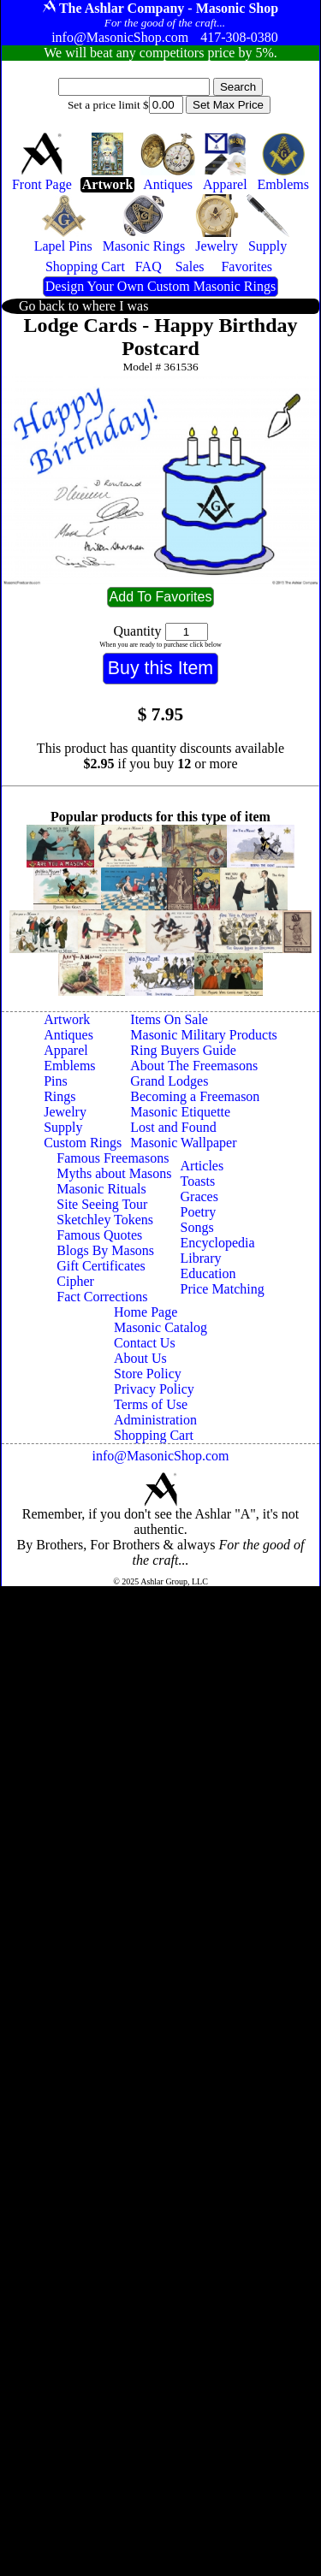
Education (208, 1273)
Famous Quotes (99, 1235)
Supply (63, 1127)
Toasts (198, 1181)
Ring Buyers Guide (183, 1050)
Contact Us (144, 1342)
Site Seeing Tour (101, 1204)
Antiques (68, 1034)
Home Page (145, 1312)
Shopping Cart (153, 1435)
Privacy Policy (154, 1389)
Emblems (69, 1065)
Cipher (75, 1281)
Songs (197, 1227)
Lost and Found (173, 1127)
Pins (56, 1081)
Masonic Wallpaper (183, 1142)
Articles (202, 1165)
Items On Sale (169, 1019)
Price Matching (223, 1289)
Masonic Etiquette (180, 1111)
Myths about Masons (113, 1173)
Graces (199, 1196)
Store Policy (147, 1373)
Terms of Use (150, 1404)
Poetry (199, 1212)
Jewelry (65, 1111)
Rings (59, 1096)
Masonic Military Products (203, 1034)
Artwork (67, 1019)
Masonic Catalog (160, 1327)
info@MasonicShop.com (160, 1455)
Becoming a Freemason (194, 1096)
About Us (140, 1358)
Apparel (66, 1050)
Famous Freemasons (112, 1158)
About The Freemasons (194, 1065)
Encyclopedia (218, 1242)
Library (201, 1258)
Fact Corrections (101, 1296)
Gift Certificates (101, 1265)
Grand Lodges (169, 1081)
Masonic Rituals (101, 1188)
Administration (155, 1419)
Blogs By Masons (105, 1250)
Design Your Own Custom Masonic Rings (160, 286)
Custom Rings (83, 1142)
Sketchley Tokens (104, 1219)
